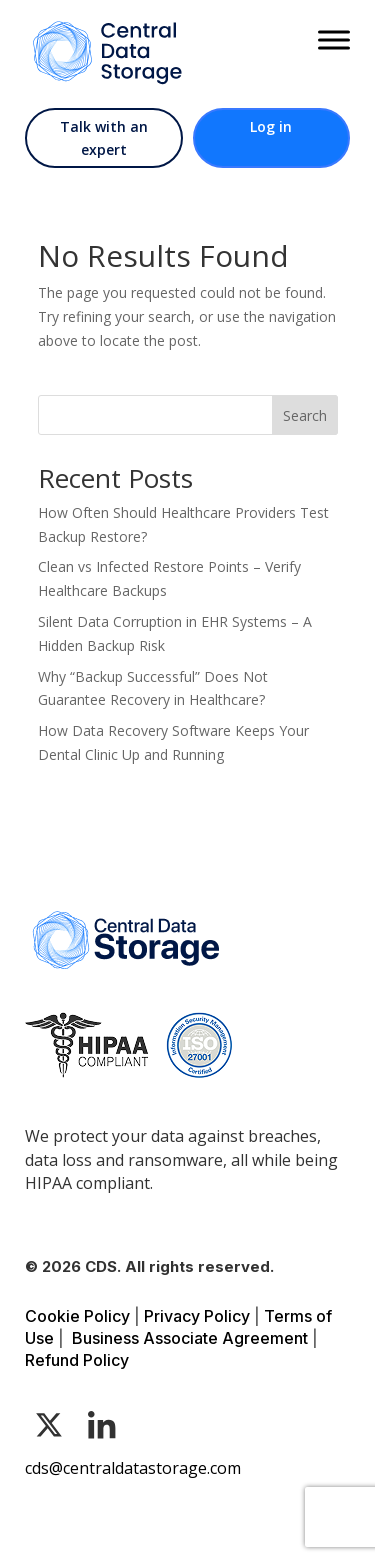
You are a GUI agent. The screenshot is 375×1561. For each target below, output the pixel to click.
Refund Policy (77, 1360)
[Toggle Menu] (334, 39)
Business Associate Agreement (190, 1338)
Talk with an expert (104, 138)
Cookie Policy (77, 1316)
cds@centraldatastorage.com (133, 1468)
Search (305, 415)
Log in (271, 126)
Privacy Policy (197, 1316)
